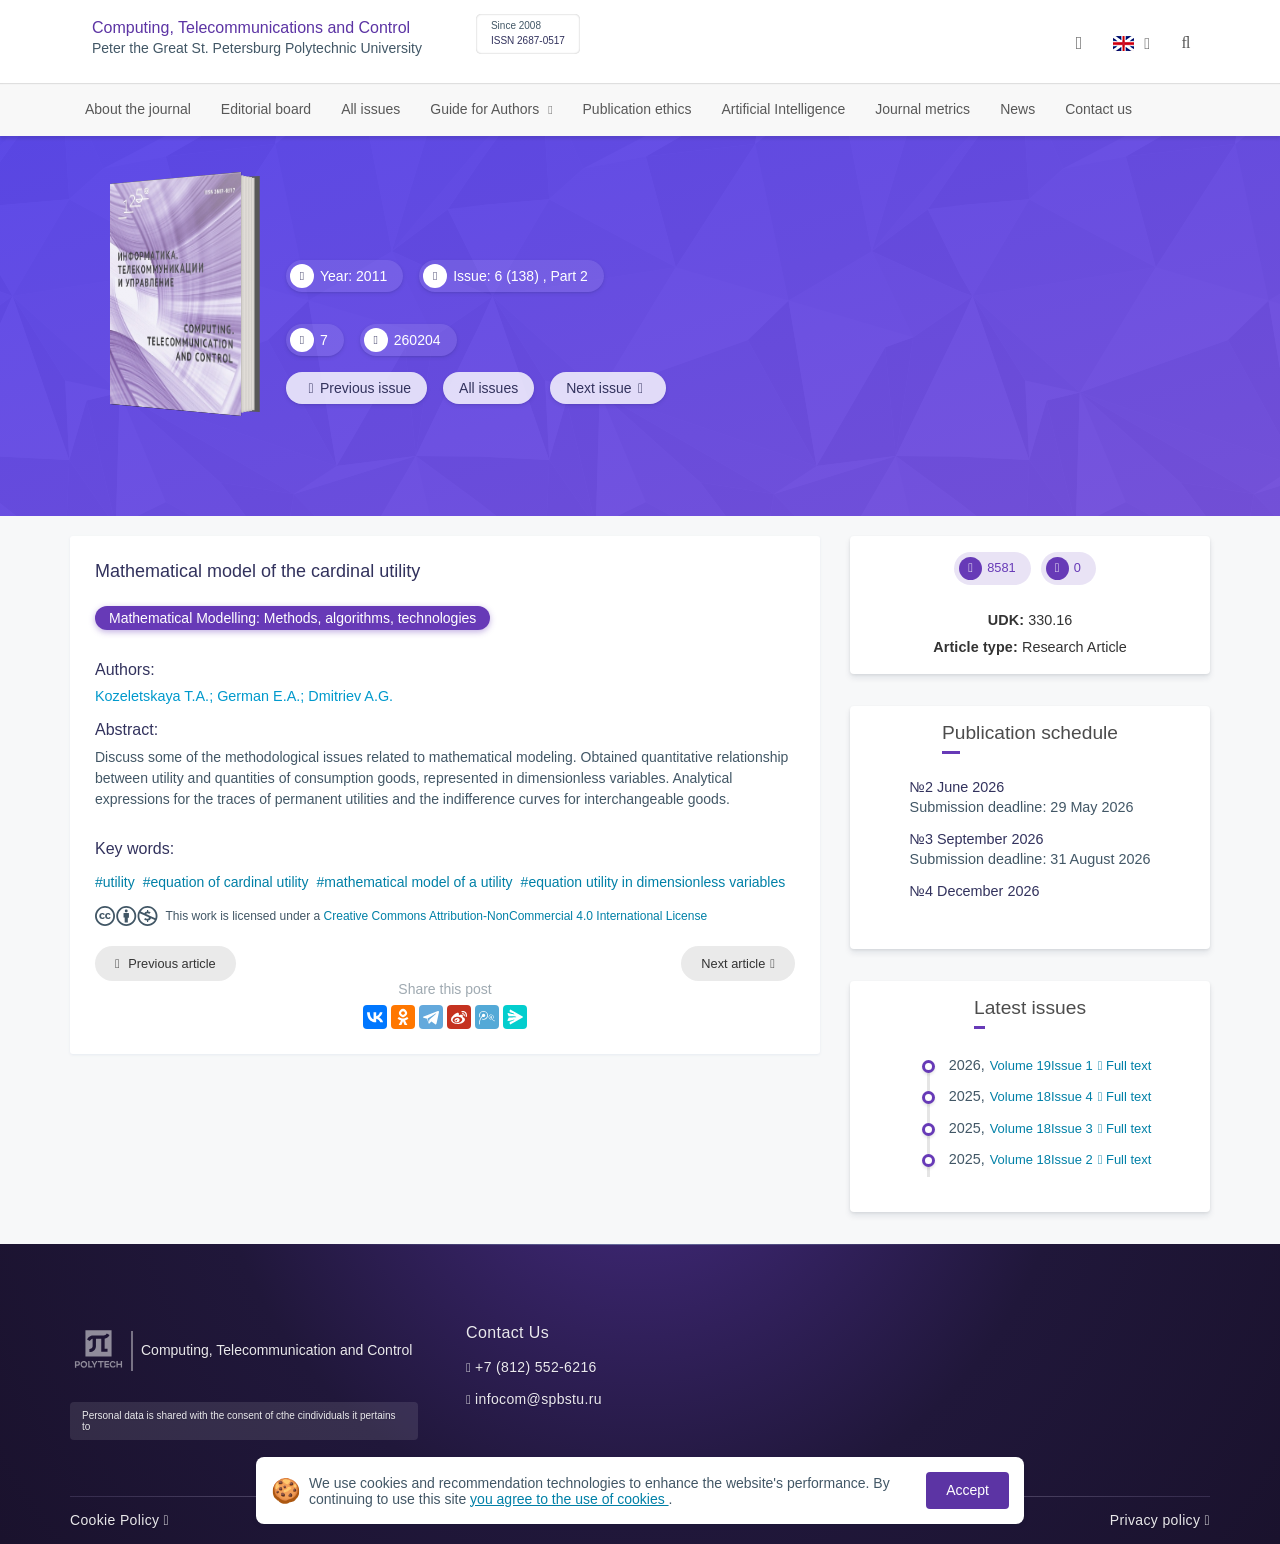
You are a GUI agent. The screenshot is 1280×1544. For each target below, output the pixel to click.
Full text (1125, 1065)
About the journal (138, 109)
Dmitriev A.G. (350, 696)
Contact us (1098, 109)
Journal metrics (922, 109)
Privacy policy (1160, 1520)
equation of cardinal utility (230, 882)
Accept (967, 1490)
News (1017, 109)
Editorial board (266, 109)
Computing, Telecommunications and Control (251, 27)
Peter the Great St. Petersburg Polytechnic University (257, 48)
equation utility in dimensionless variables (656, 882)
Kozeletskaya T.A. (152, 696)
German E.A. (258, 696)
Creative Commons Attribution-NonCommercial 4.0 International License (516, 916)
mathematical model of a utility (418, 882)
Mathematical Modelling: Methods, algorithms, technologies (292, 618)
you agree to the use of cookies (569, 1499)
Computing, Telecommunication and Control (276, 1350)
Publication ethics (637, 109)
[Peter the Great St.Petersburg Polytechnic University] (98, 1368)
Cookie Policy (119, 1520)
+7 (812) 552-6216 (536, 1367)
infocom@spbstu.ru (538, 1399)
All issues (370, 109)
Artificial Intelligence (783, 109)
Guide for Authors (486, 109)
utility (119, 882)
